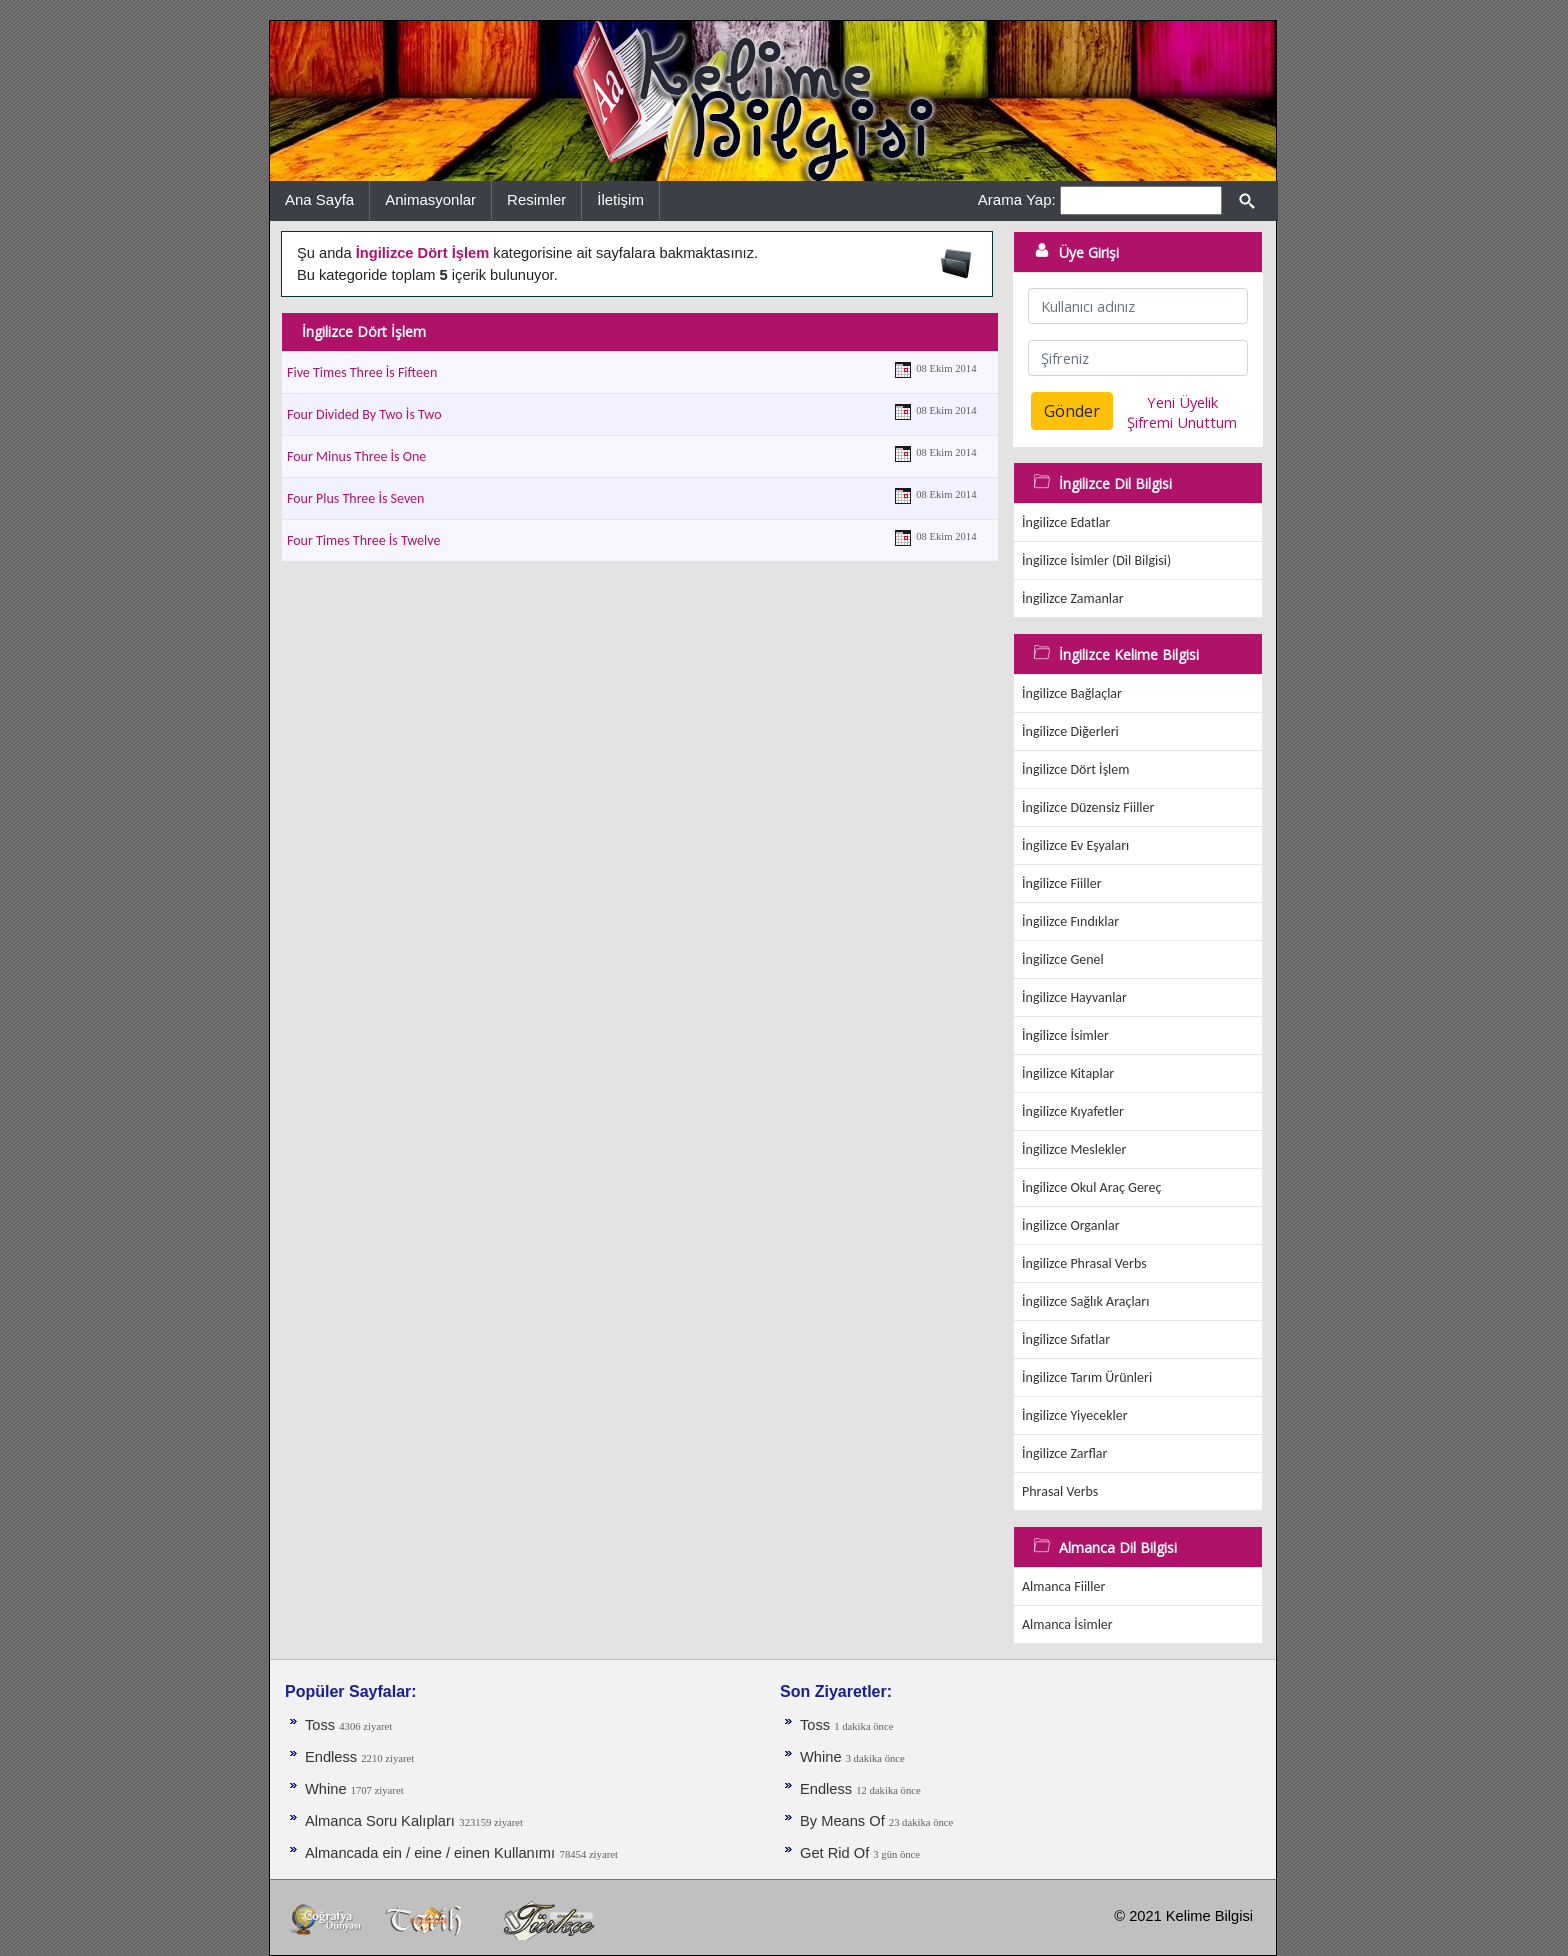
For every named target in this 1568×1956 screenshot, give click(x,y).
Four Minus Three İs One (356, 456)
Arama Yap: (1017, 199)
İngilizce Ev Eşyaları (1075, 845)
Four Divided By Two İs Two (364, 414)
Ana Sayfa (319, 199)
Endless (333, 1757)
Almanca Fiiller (1063, 1586)
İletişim (620, 199)
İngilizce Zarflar (1064, 1453)
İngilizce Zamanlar (1073, 598)
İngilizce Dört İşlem (1075, 769)
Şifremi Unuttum (1182, 422)
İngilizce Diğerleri (1070, 731)
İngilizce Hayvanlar (1074, 997)
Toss (322, 1725)
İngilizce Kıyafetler (1073, 1111)
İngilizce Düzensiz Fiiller (1088, 807)
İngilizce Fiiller (1062, 883)
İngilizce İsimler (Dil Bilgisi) (1096, 560)
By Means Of (844, 1821)
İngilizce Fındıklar (1070, 921)
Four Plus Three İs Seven (355, 498)
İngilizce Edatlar (1066, 522)
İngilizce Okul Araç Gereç (1091, 1187)
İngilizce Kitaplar (1068, 1073)
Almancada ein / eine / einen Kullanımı (430, 1853)
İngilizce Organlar (1071, 1225)
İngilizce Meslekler (1074, 1149)
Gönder (1072, 411)
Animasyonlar (430, 199)
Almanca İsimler (1067, 1624)
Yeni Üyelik (1182, 402)
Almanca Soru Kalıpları (380, 1821)
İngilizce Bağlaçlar (1072, 693)
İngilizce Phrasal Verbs (1084, 1263)
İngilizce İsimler (1065, 1035)
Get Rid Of (836, 1853)
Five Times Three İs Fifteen (362, 372)
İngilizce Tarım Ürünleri (1087, 1377)
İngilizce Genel (1063, 959)
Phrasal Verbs (1060, 1491)
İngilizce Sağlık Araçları (1085, 1301)
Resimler (536, 199)
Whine (328, 1789)
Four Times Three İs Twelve (363, 540)
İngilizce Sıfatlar (1066, 1339)
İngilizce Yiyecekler (1075, 1415)
